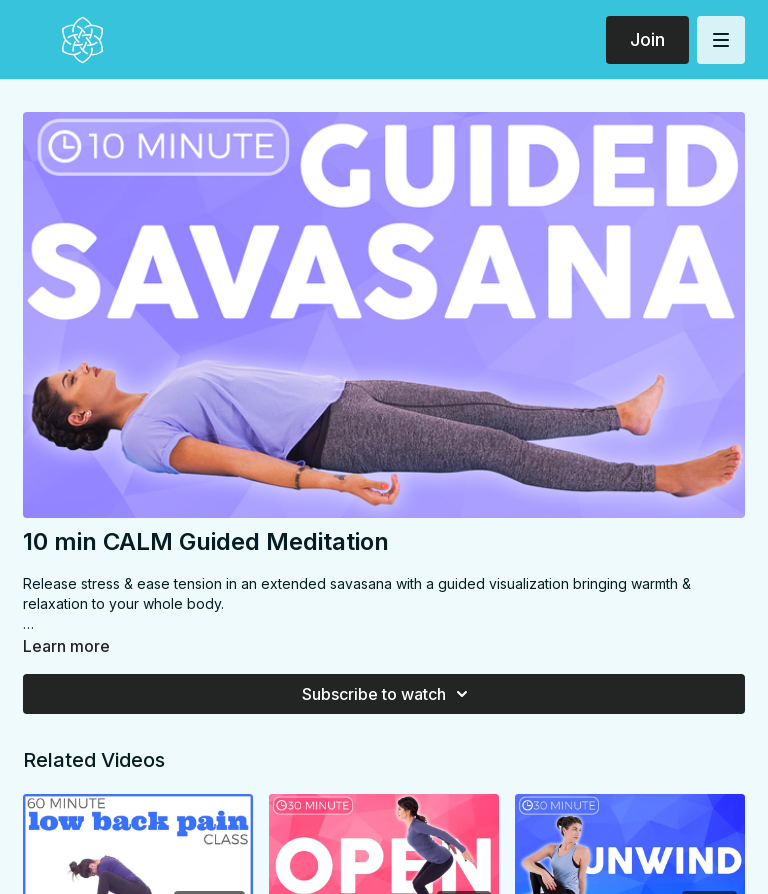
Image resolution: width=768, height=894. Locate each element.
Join (647, 39)
